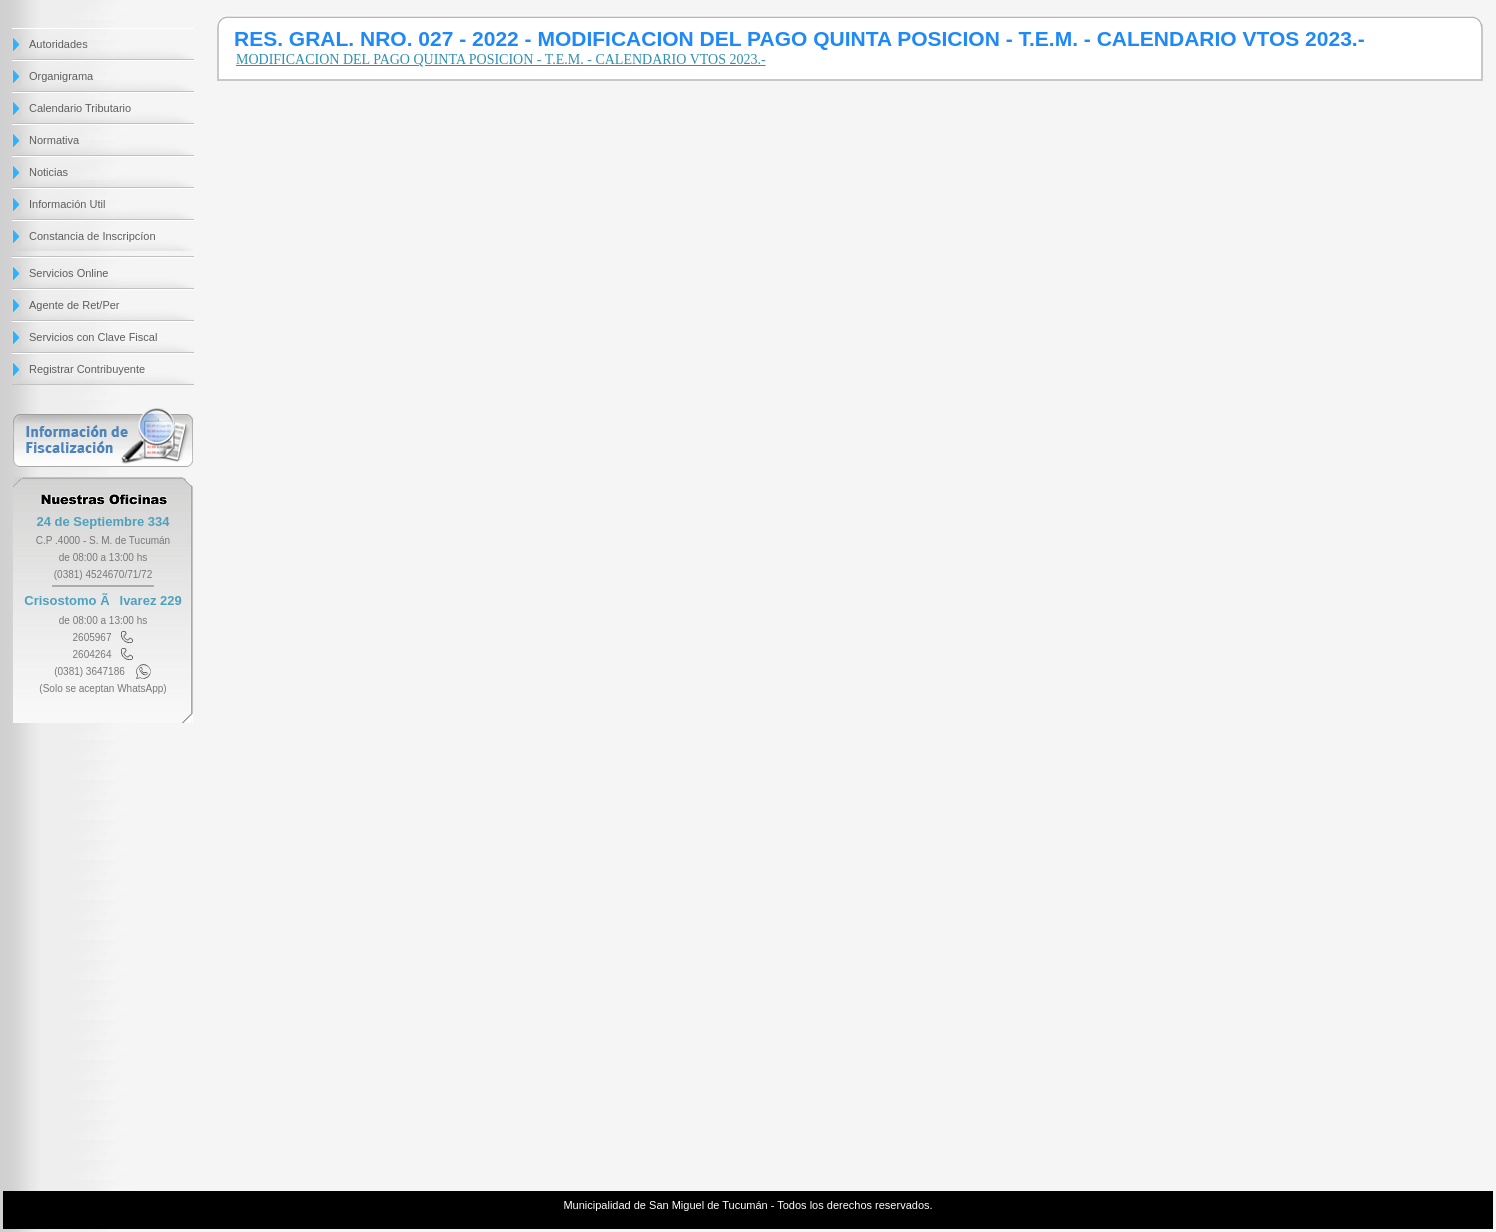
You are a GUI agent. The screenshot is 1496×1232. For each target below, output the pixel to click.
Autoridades (58, 44)
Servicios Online (68, 273)
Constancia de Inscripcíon (92, 236)
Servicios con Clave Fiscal (93, 337)
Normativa (54, 140)
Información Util (67, 204)
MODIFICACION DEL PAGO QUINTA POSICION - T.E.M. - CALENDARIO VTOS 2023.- (501, 59)
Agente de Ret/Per (74, 305)
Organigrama (61, 76)
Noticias (48, 172)
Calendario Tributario (80, 108)
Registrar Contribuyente (87, 369)
